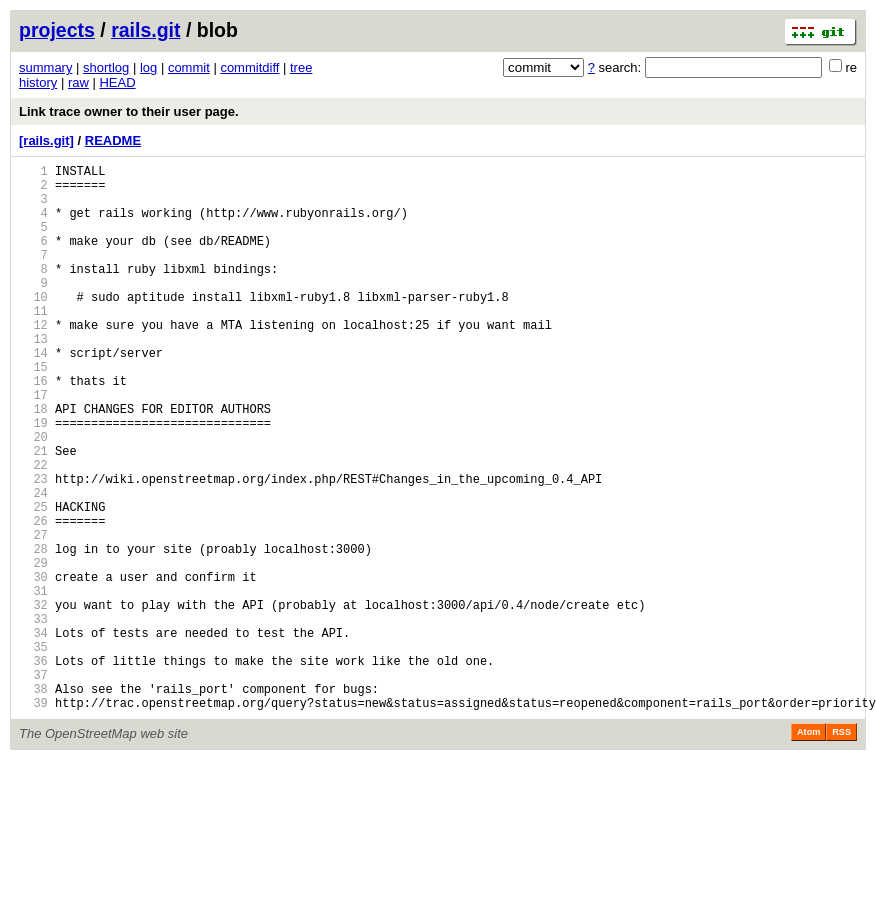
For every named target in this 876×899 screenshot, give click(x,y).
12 (33, 360)
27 (33, 615)
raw (78, 82)
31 (33, 683)
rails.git (145, 30)
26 (33, 598)
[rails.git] (46, 140)
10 (33, 326)
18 (33, 462)
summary (45, 67)
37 (33, 785)
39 (33, 819)
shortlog (106, 67)
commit (189, 67)
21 (33, 513)
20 (33, 496)
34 (33, 734)
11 (33, 343)
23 (33, 547)
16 (33, 428)
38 (33, 802)
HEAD (117, 82)
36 (33, 768)
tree (301, 67)
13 (33, 377)
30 (33, 666)
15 (33, 411)
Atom (808, 849)
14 (33, 394)
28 (33, 632)
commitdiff (249, 67)
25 (33, 581)
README (113, 140)
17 (33, 445)
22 (33, 530)
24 (33, 564)
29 (33, 649)
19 (33, 479)
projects (57, 30)
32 (33, 700)
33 (33, 717)
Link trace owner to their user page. (129, 111)
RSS (841, 849)
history (38, 82)
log (148, 67)
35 (33, 751)
